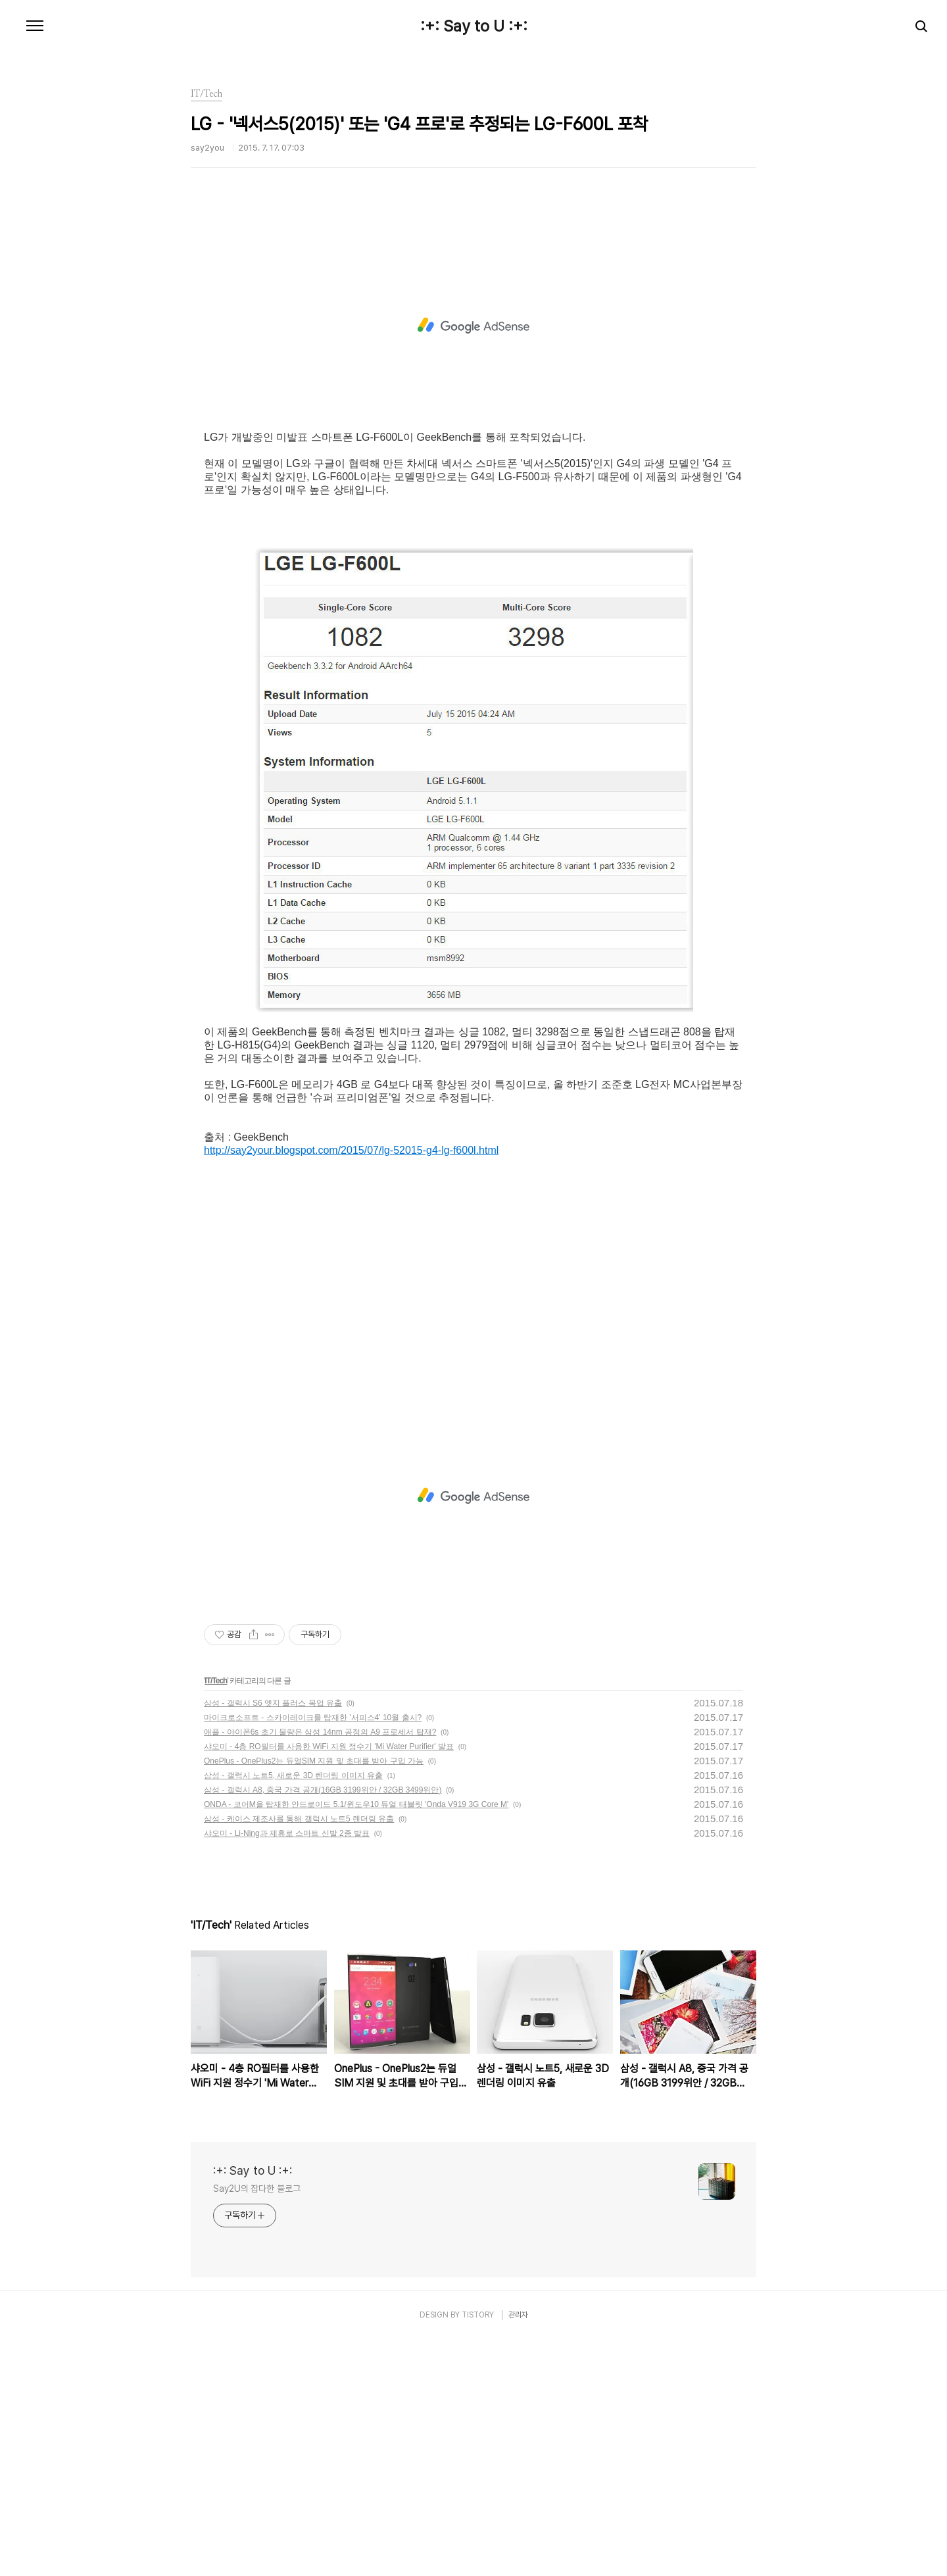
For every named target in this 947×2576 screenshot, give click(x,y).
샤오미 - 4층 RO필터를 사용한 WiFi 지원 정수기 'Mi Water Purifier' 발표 (329, 1983)
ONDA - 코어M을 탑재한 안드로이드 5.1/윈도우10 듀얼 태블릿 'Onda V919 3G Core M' (356, 2041)
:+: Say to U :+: (473, 26)
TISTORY (478, 2551)
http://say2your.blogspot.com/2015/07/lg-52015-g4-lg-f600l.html (351, 1387)
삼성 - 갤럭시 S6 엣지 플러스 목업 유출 (273, 1939)
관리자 (518, 2551)
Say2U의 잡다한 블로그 (257, 2425)
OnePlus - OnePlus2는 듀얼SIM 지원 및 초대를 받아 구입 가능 (314, 1997)
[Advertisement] (473, 345)
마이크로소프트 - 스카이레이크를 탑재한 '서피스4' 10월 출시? (313, 1954)
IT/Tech (216, 1917)
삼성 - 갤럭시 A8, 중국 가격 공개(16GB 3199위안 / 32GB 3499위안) (322, 2026)
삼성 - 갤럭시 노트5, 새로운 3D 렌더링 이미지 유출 (293, 2012)
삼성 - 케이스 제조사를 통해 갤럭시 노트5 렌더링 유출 (299, 2055)
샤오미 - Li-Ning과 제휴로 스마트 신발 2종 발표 (287, 2070)
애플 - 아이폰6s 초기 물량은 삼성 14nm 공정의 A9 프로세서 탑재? (320, 1968)
